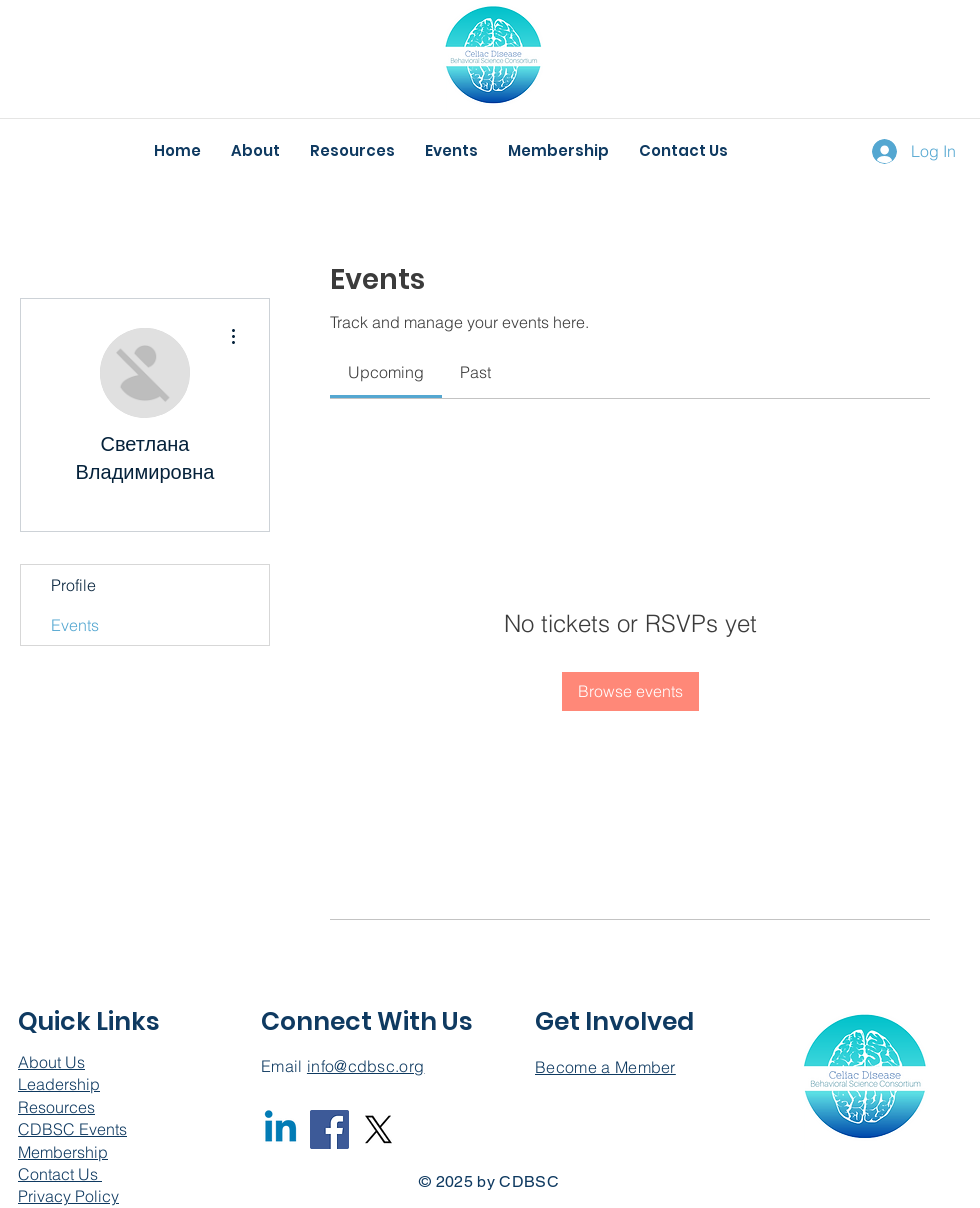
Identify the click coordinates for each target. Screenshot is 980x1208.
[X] (378, 1129)
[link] (386, 372)
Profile (73, 585)
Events (75, 625)
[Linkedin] (280, 1129)
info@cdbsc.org (365, 1066)
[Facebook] (329, 1129)
